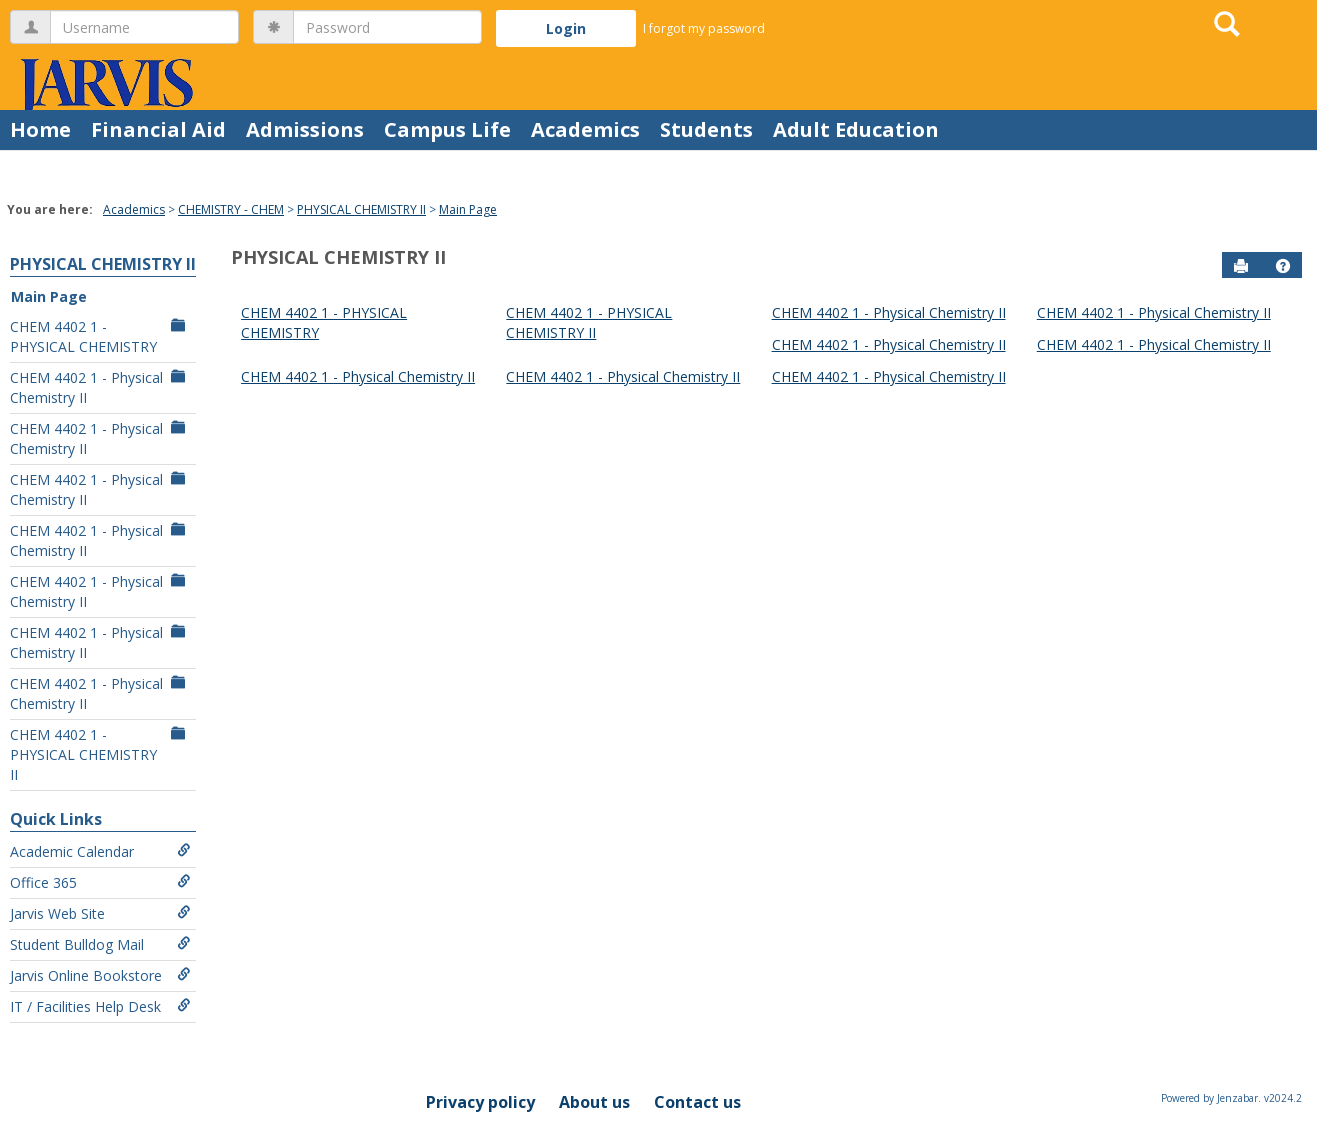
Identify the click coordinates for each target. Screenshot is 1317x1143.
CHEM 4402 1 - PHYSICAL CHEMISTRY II (100, 754)
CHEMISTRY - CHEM (231, 209)
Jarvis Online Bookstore (100, 975)
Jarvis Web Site (100, 913)
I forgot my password (704, 28)
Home (40, 129)
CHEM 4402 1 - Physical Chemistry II (100, 387)
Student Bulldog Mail (100, 944)
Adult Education (856, 129)
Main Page (468, 209)
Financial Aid (158, 129)
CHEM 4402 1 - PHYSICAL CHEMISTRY (100, 336)
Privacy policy (480, 1102)
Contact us (697, 1102)
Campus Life (447, 129)
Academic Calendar (100, 851)
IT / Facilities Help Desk (100, 1006)
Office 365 (100, 882)
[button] (1283, 266)
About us (594, 1102)
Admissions (305, 129)
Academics (585, 129)
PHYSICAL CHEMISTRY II (361, 209)
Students (706, 129)
